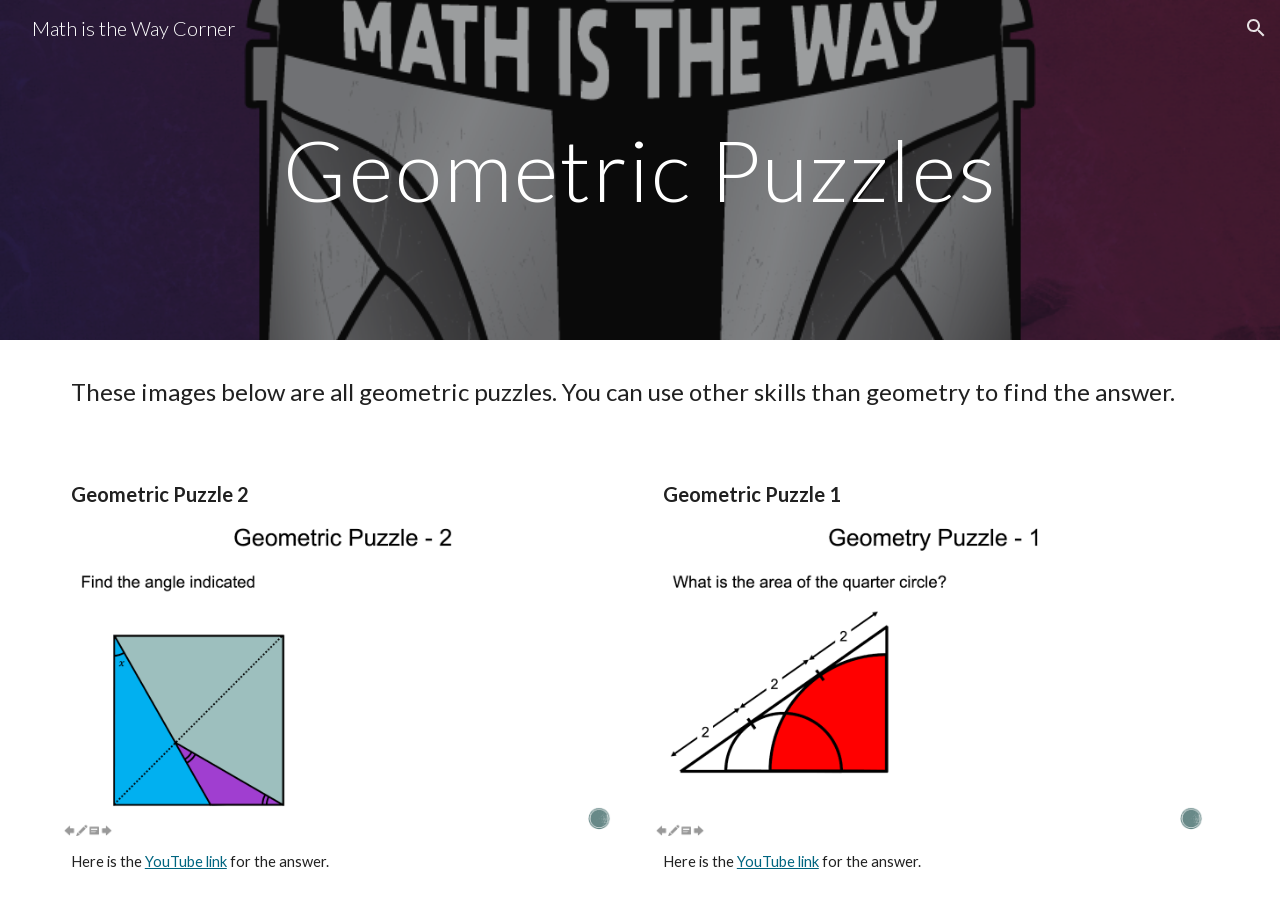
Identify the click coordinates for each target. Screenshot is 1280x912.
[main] (640, 169)
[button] (1256, 28)
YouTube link (186, 861)
